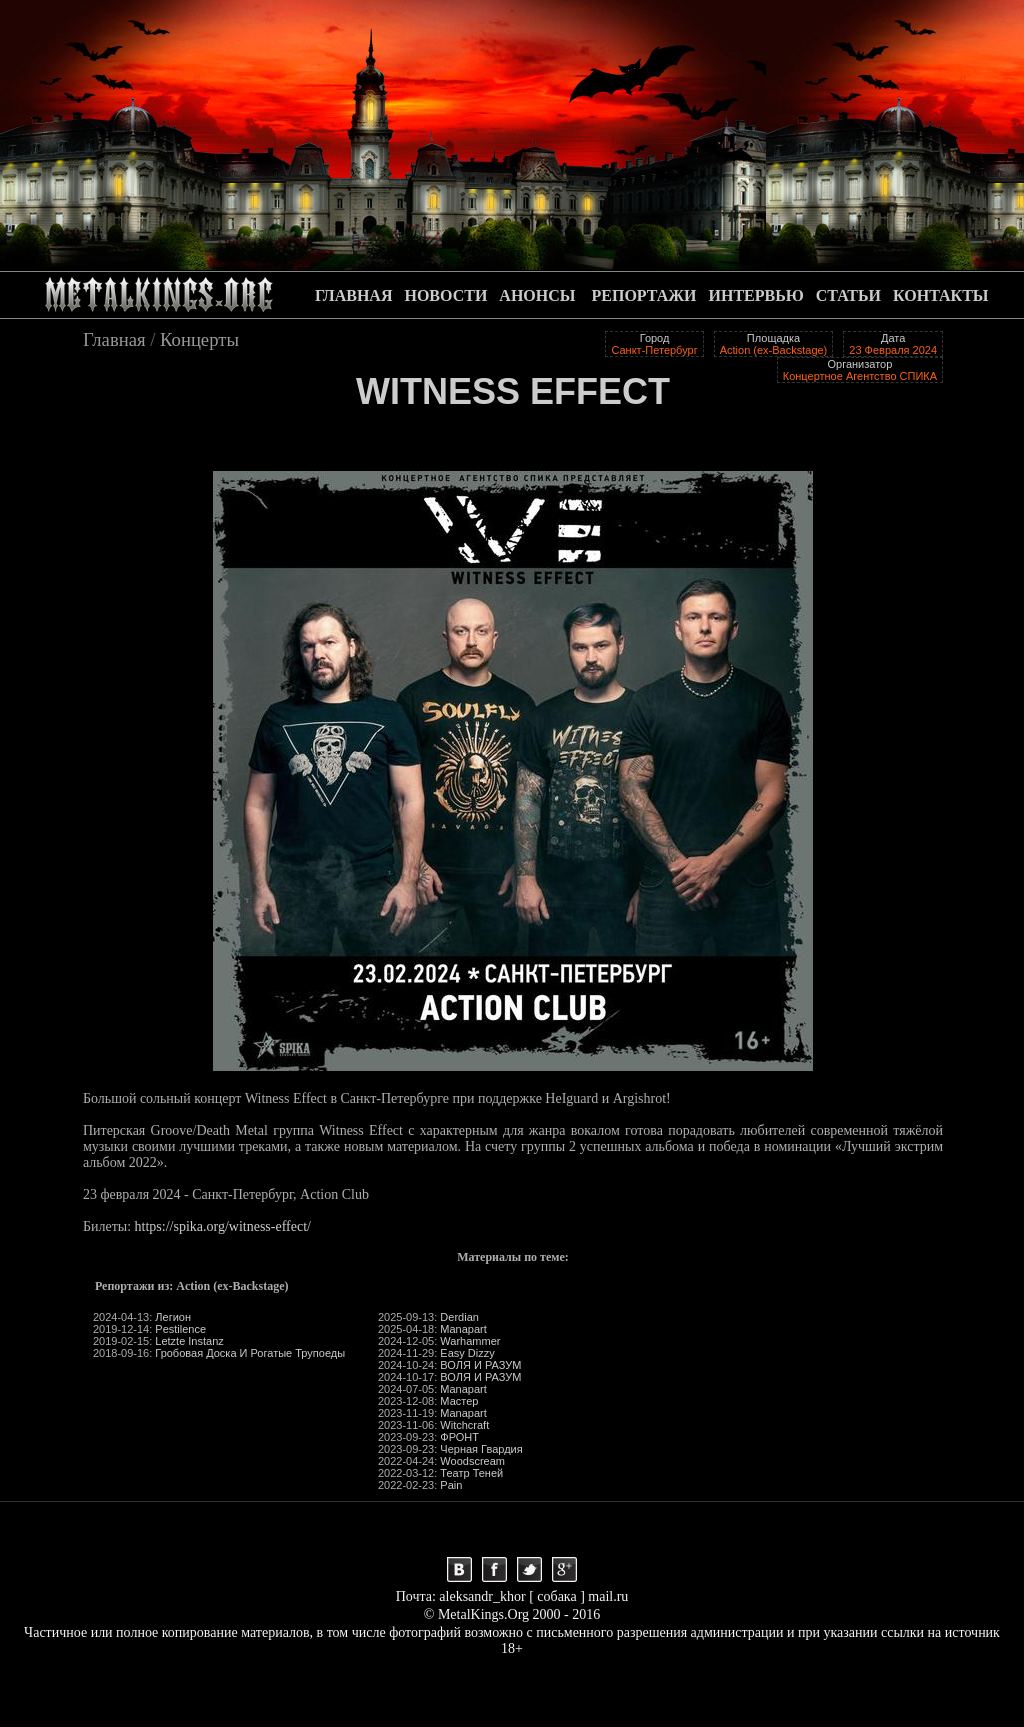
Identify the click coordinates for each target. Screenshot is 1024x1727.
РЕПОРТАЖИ (644, 295)
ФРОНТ (459, 1437)
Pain (451, 1485)
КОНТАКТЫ (941, 295)
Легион (173, 1317)
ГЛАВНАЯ (353, 295)
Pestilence (180, 1329)
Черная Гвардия (481, 1449)
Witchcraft (464, 1425)
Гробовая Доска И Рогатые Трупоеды (250, 1353)
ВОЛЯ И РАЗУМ (480, 1365)
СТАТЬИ (848, 295)
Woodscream (472, 1461)
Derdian (459, 1317)
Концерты (199, 339)
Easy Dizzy (467, 1353)
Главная (114, 339)
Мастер (459, 1401)
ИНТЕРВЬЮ (756, 295)
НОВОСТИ (445, 295)
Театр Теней (471, 1473)
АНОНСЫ (537, 295)
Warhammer (470, 1341)
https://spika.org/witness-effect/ (223, 1226)
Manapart (463, 1329)
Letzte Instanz (189, 1341)
